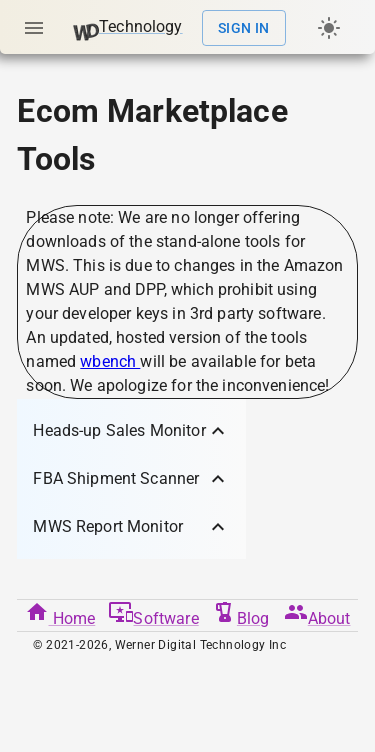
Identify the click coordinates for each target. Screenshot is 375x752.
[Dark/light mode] (329, 28)
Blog (241, 614)
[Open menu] (34, 28)
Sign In (244, 28)
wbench (110, 361)
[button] (131, 431)
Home (60, 614)
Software (153, 614)
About (317, 614)
